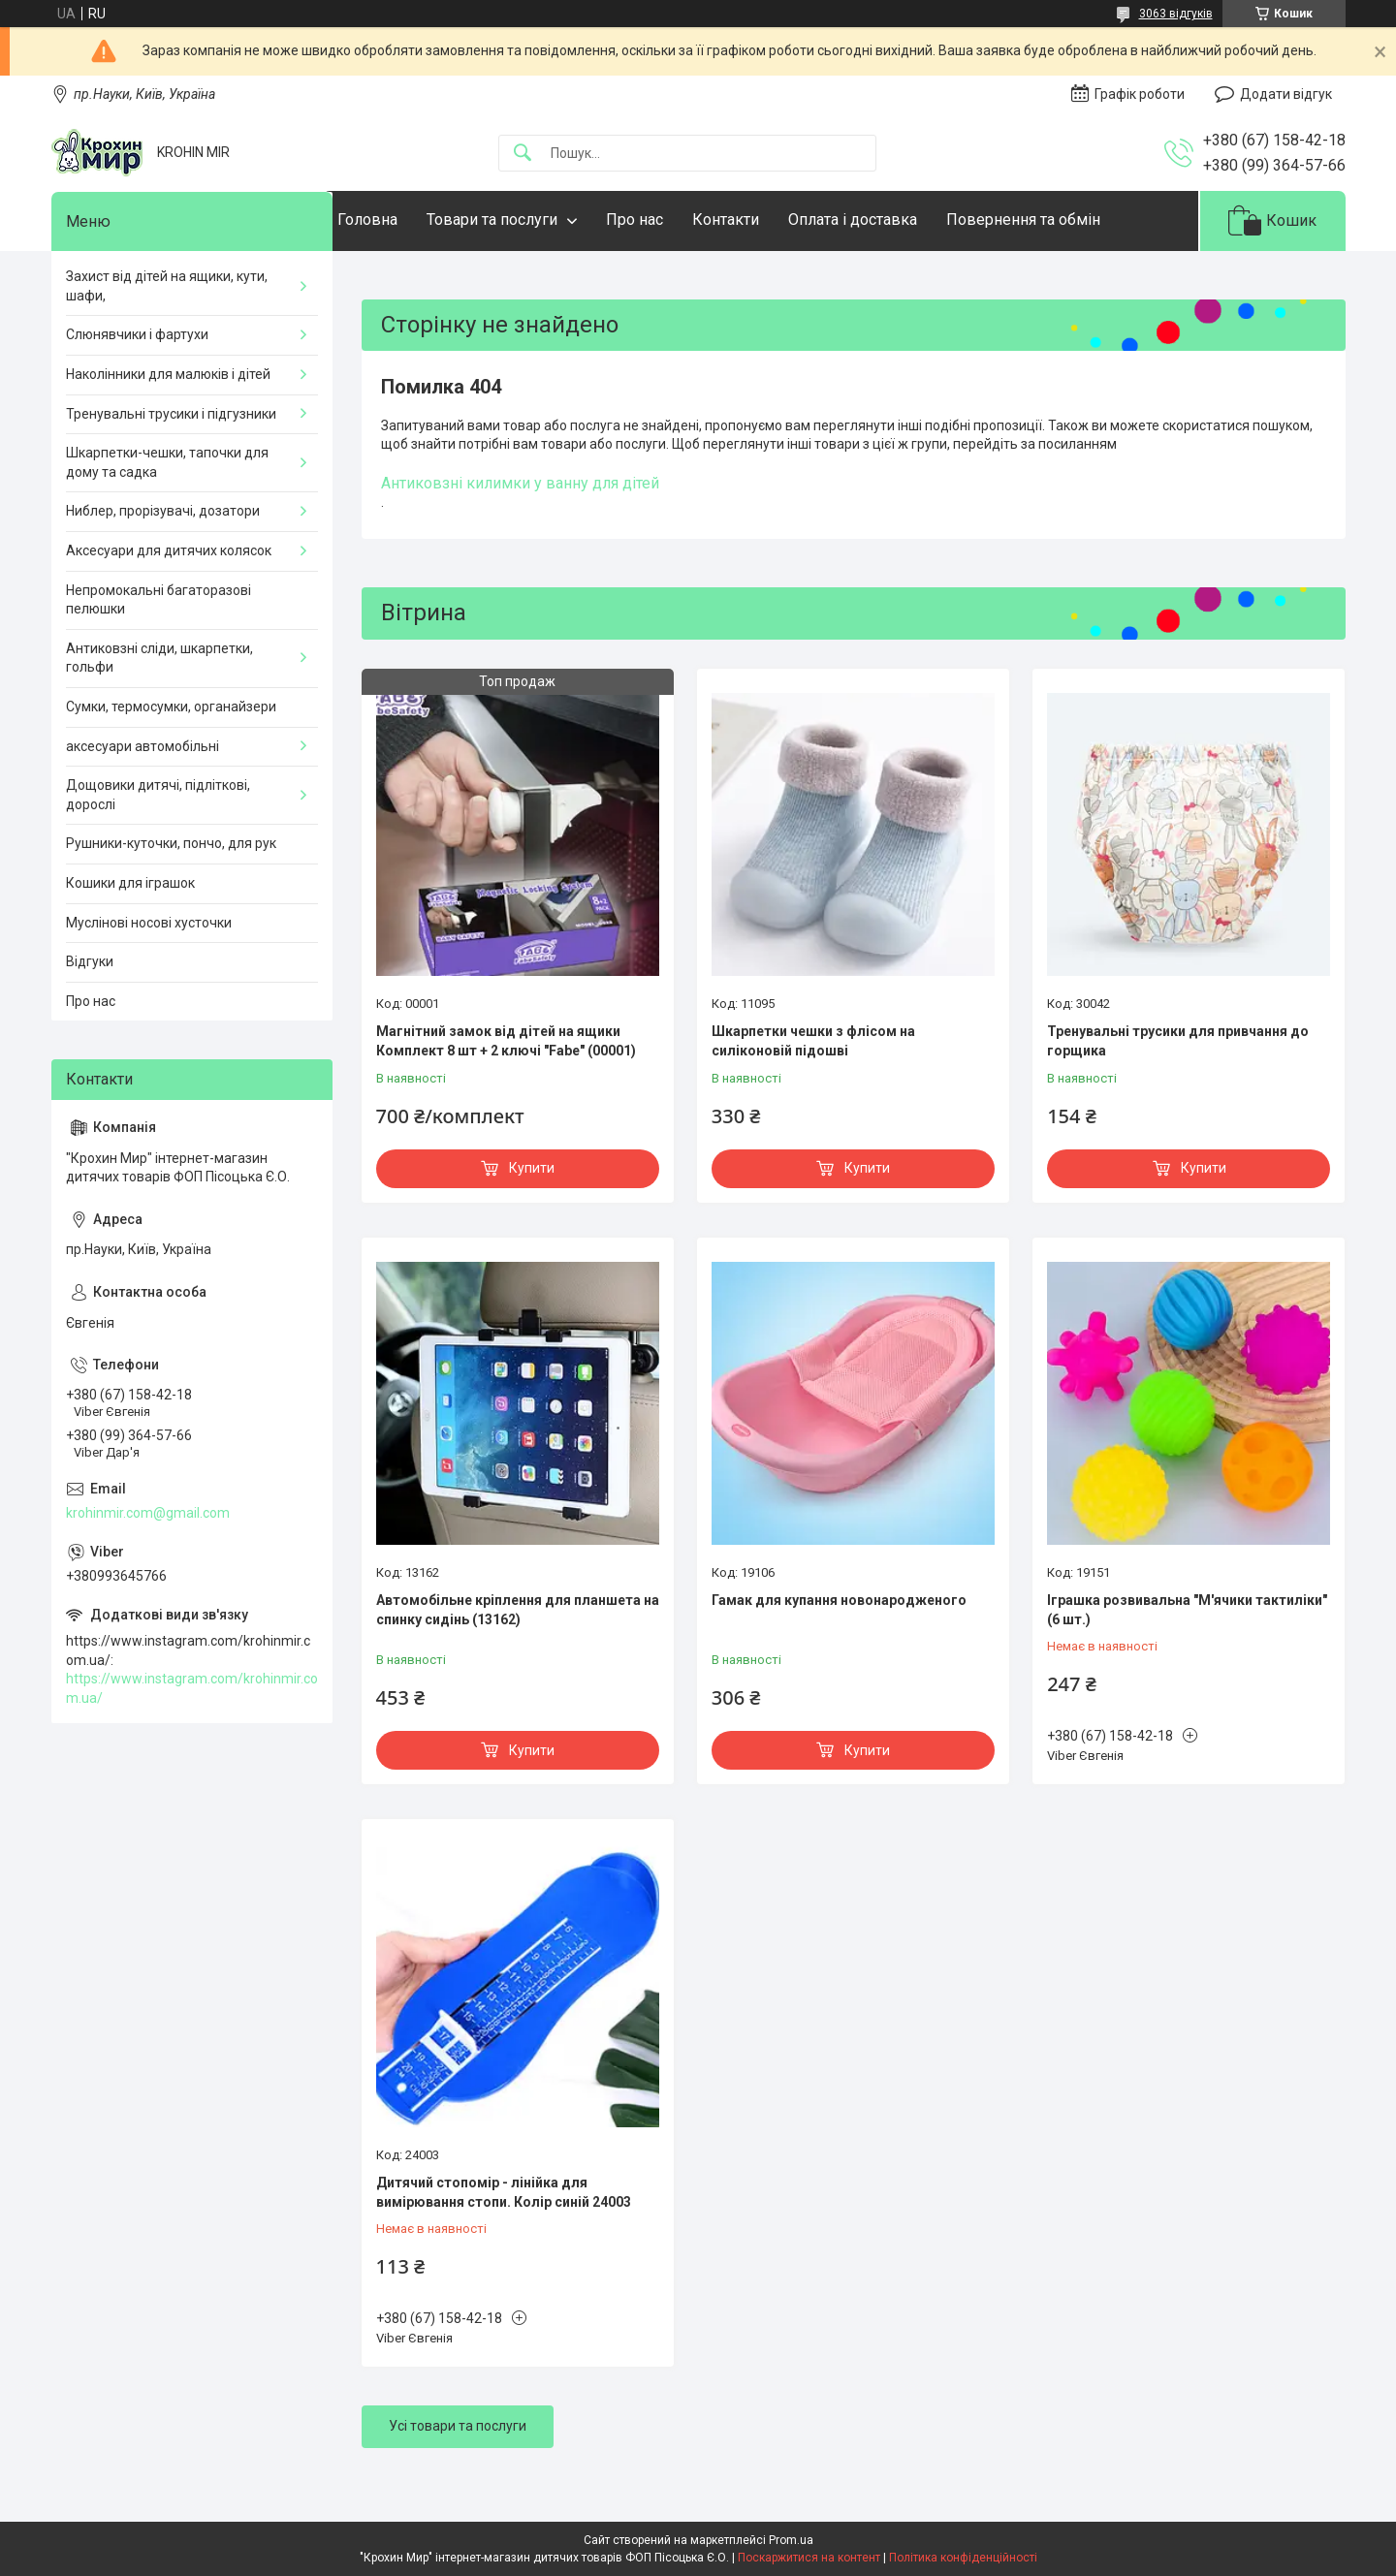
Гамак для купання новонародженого (839, 1600)
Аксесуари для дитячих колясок (168, 550)
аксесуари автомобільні (142, 746)
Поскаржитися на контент (809, 2557)
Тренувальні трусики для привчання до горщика (1178, 1040)
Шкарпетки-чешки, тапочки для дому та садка (167, 462)
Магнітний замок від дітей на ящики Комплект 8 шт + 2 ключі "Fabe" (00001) (506, 1040)
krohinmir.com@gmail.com (148, 1513)
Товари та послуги (530, 219)
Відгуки (89, 961)
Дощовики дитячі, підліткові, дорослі (158, 794)
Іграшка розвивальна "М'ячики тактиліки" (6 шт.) (1187, 1609)
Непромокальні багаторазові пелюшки (158, 599)
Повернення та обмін (1062, 219)
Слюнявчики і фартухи (137, 334)
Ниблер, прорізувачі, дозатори (163, 510)
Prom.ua (791, 2540)
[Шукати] (522, 154)
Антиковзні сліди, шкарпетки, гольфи (159, 658)
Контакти (764, 219)
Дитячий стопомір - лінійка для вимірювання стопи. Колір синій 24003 (503, 2192)
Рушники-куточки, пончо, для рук (171, 843)
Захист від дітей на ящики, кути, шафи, (167, 285)
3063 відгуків (1176, 13)
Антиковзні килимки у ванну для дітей (520, 483)
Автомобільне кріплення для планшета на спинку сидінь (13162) (517, 1609)
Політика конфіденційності (963, 2557)
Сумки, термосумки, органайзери (171, 706)
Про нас (673, 219)
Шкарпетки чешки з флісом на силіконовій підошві (813, 1040)
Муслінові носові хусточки (149, 922)
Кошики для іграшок (130, 883)
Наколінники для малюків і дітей (168, 374)
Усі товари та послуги (457, 2426)
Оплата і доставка (891, 219)
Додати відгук (1286, 94)
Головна (406, 219)
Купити (532, 1168)
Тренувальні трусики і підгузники (171, 414)
